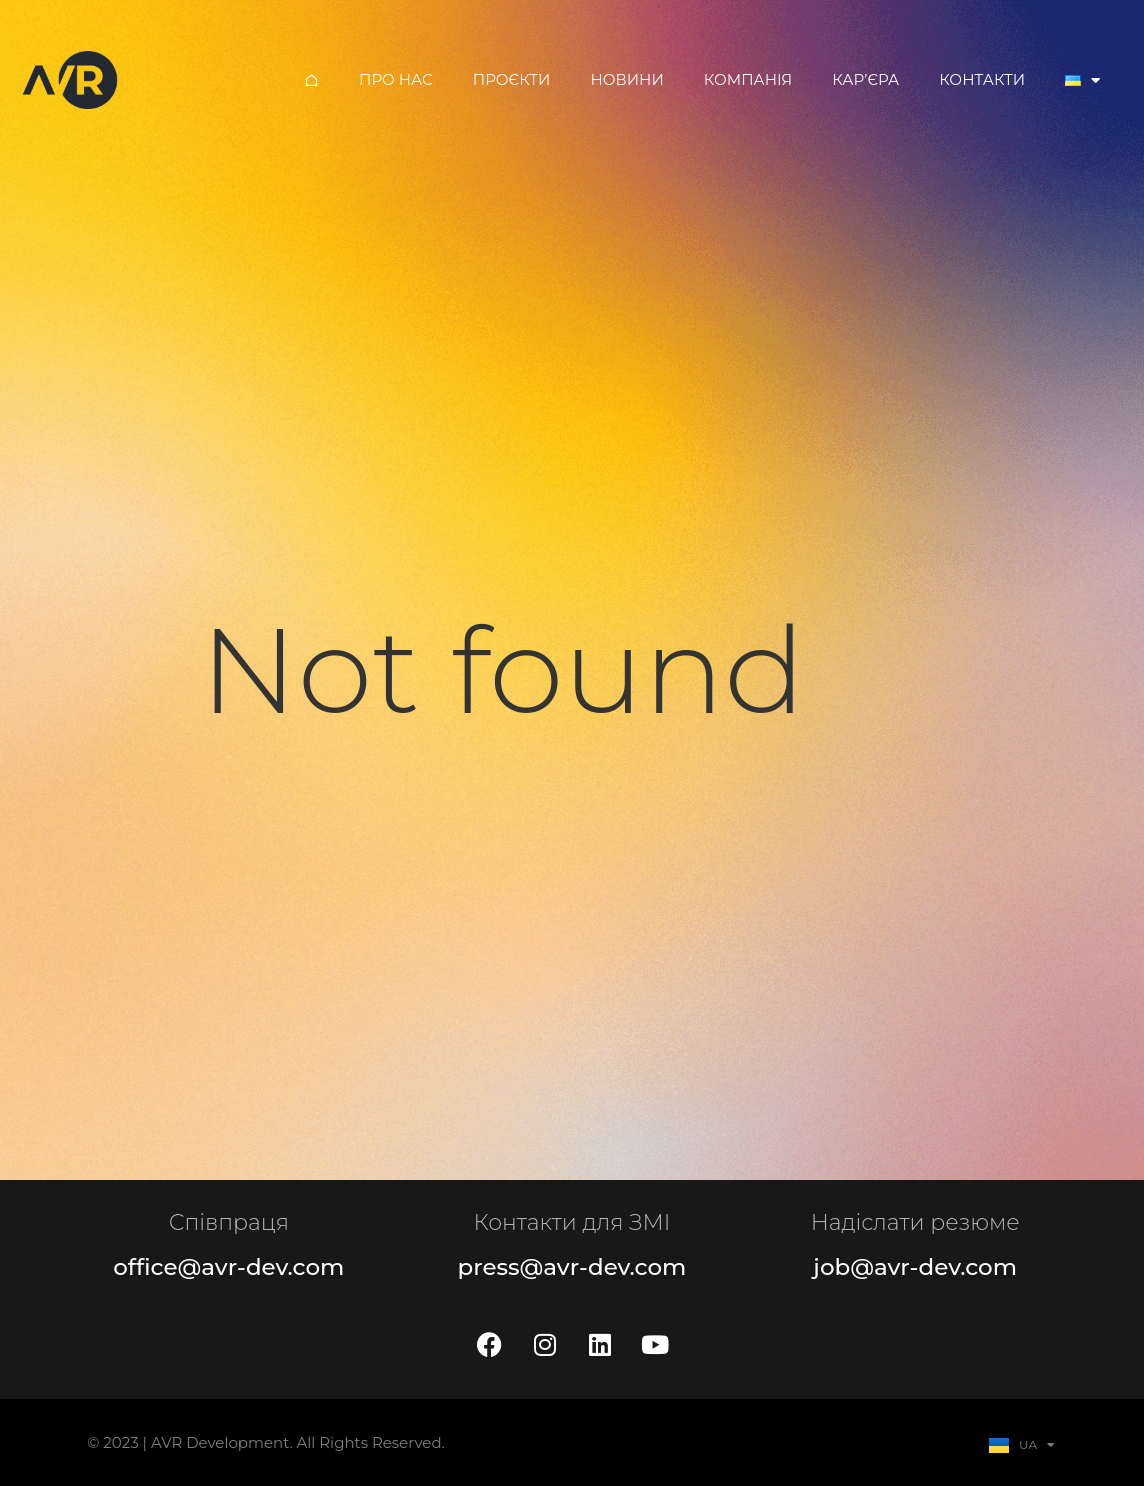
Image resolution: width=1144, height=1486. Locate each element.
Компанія (748, 79)
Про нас (396, 79)
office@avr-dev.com (228, 1267)
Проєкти (512, 79)
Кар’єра (865, 79)
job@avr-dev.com (915, 1267)
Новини (626, 79)
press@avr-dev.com (572, 1267)
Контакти (982, 79)
